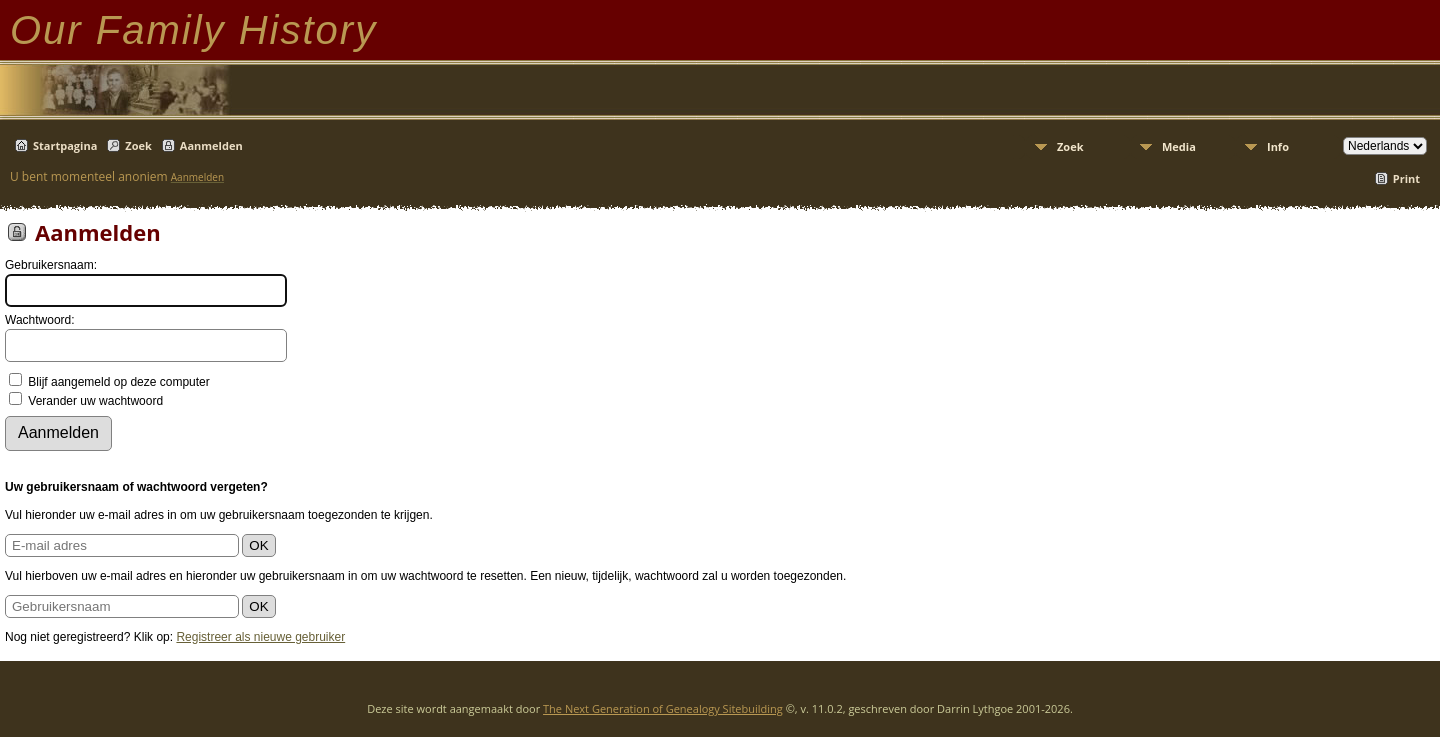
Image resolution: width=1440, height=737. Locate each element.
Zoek (138, 145)
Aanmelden (211, 145)
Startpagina (65, 145)
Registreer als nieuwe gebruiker (260, 637)
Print (1406, 178)
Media (1179, 146)
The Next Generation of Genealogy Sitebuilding (663, 708)
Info (1278, 146)
